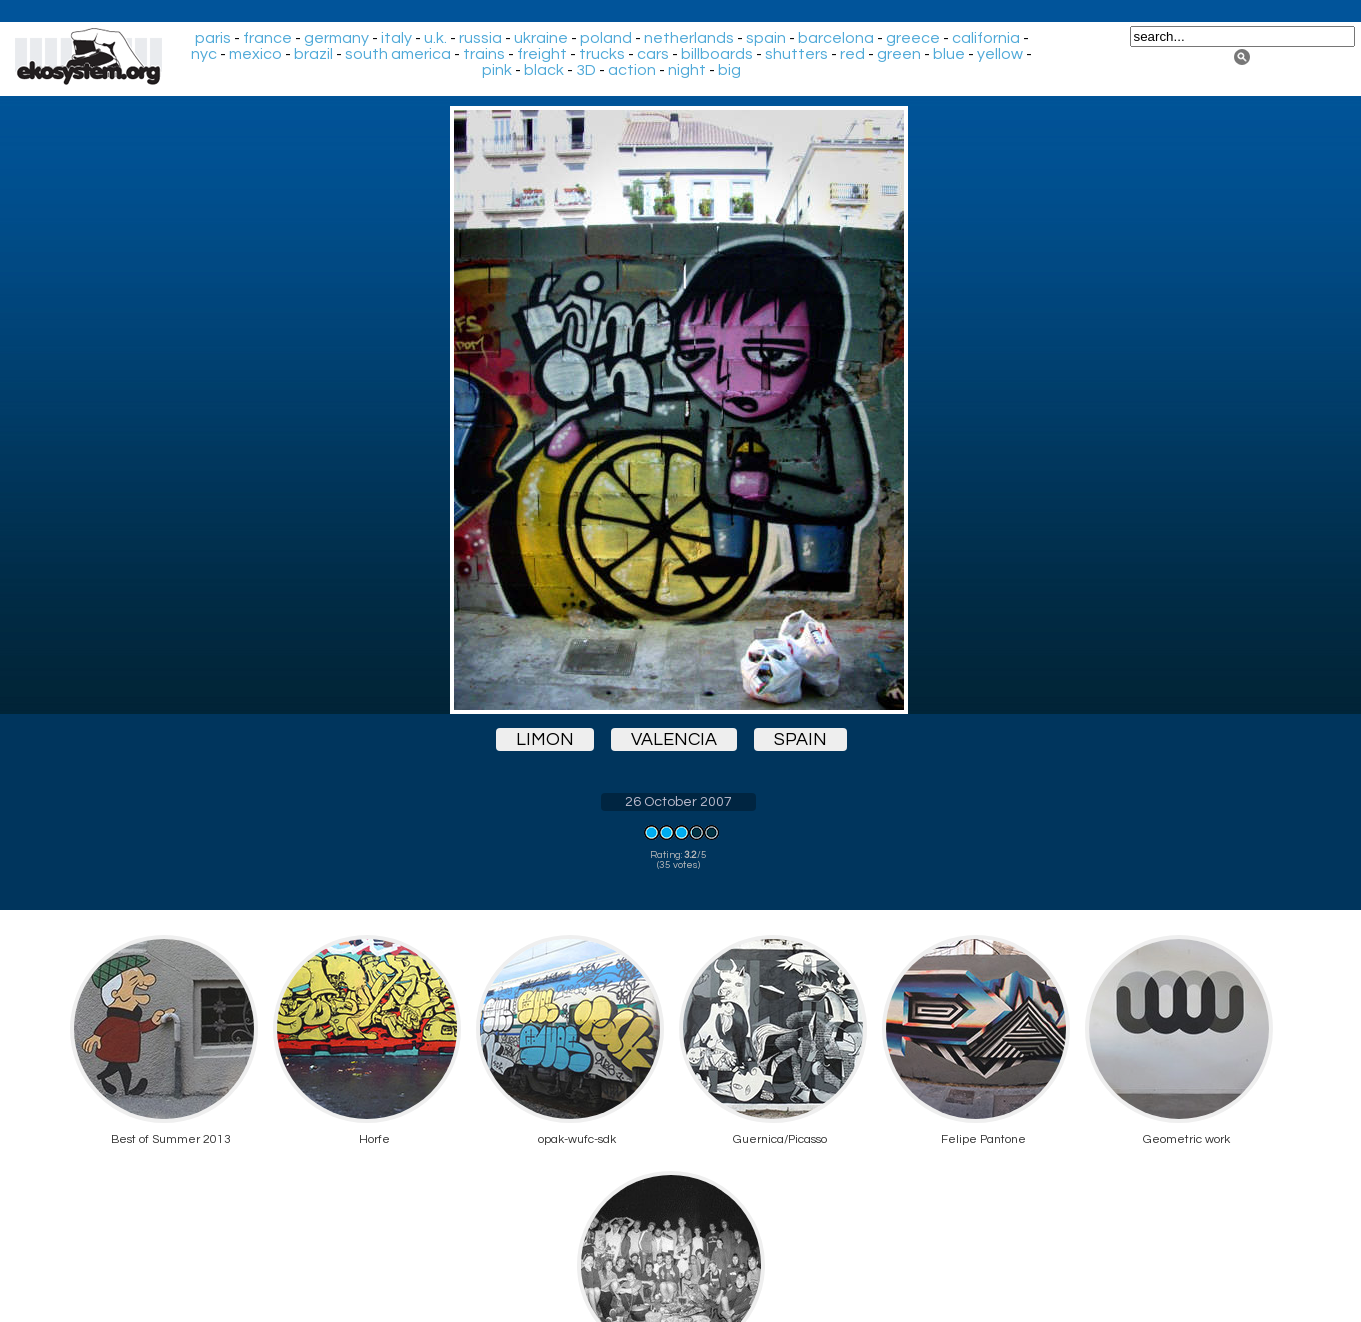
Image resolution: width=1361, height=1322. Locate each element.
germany (336, 38)
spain (766, 38)
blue (949, 54)
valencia (674, 739)
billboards (717, 54)
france (267, 38)
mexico (255, 54)
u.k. (435, 38)
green (899, 54)
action (632, 70)
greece (913, 38)
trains (484, 54)
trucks (602, 54)
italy (396, 38)
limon (545, 739)
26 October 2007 (678, 802)
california (986, 38)
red (852, 54)
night (687, 70)
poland (606, 38)
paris (213, 38)
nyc (204, 54)
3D (586, 70)
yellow (1000, 54)
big (729, 70)
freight (542, 54)
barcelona (836, 38)
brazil (313, 54)
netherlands (689, 38)
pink (497, 70)
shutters (796, 54)
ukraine (541, 38)
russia (480, 38)
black (544, 70)
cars (653, 54)
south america (398, 54)
